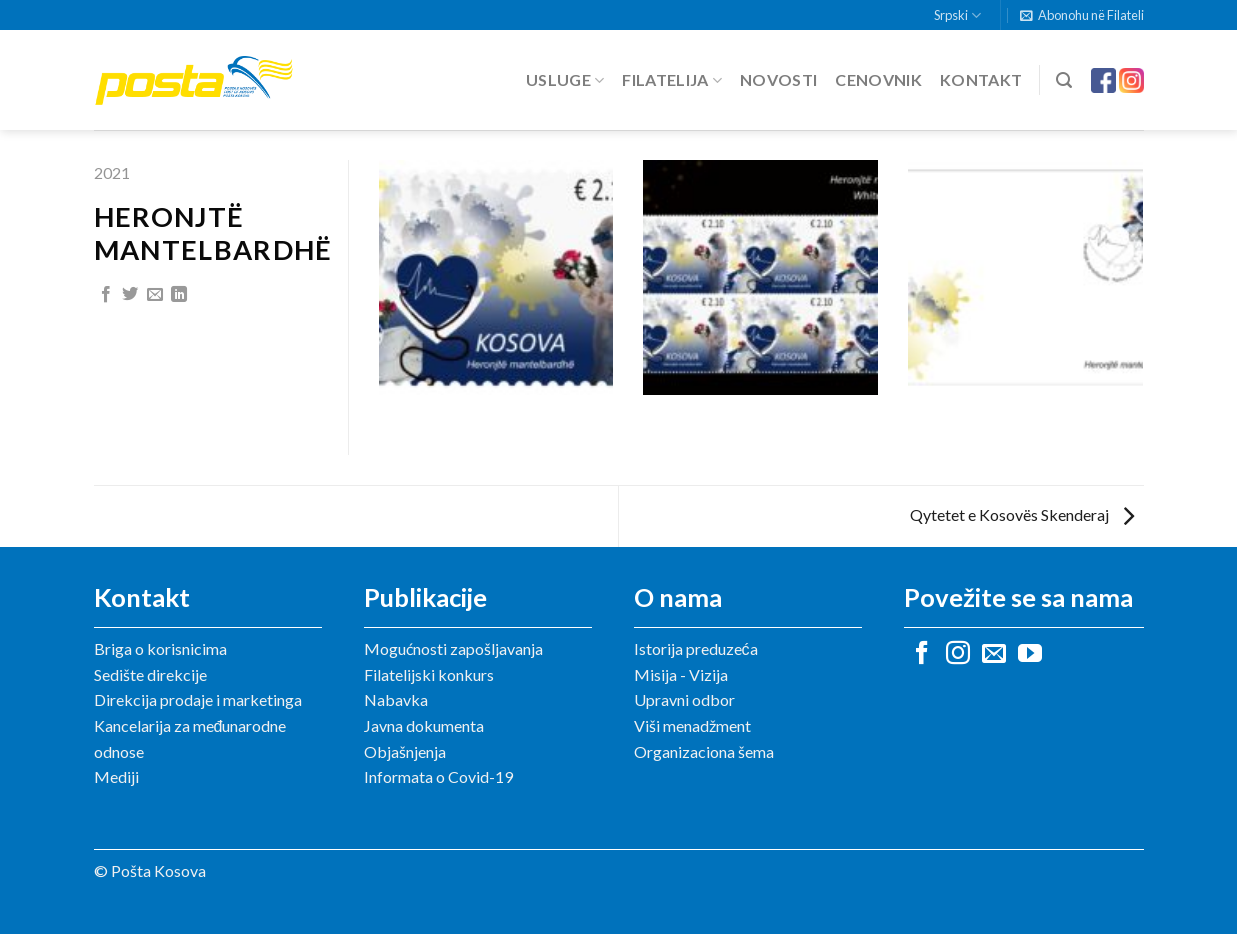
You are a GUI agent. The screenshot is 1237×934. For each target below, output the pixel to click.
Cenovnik (878, 79)
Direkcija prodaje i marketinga (198, 699)
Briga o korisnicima (160, 648)
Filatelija (672, 80)
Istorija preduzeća (696, 648)
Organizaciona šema (704, 751)
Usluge (565, 80)
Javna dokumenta (424, 725)
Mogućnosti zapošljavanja (453, 648)
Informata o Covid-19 (438, 776)
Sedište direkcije (150, 674)
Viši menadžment (692, 725)
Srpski (957, 15)
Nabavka (396, 699)
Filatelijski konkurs (429, 674)
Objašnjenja (405, 751)
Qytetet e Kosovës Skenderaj (1022, 514)
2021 (112, 172)
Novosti (778, 79)
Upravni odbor (684, 699)
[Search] (1064, 80)
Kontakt (981, 79)
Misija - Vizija (681, 674)
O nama (678, 597)
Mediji (116, 776)
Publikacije (425, 597)
